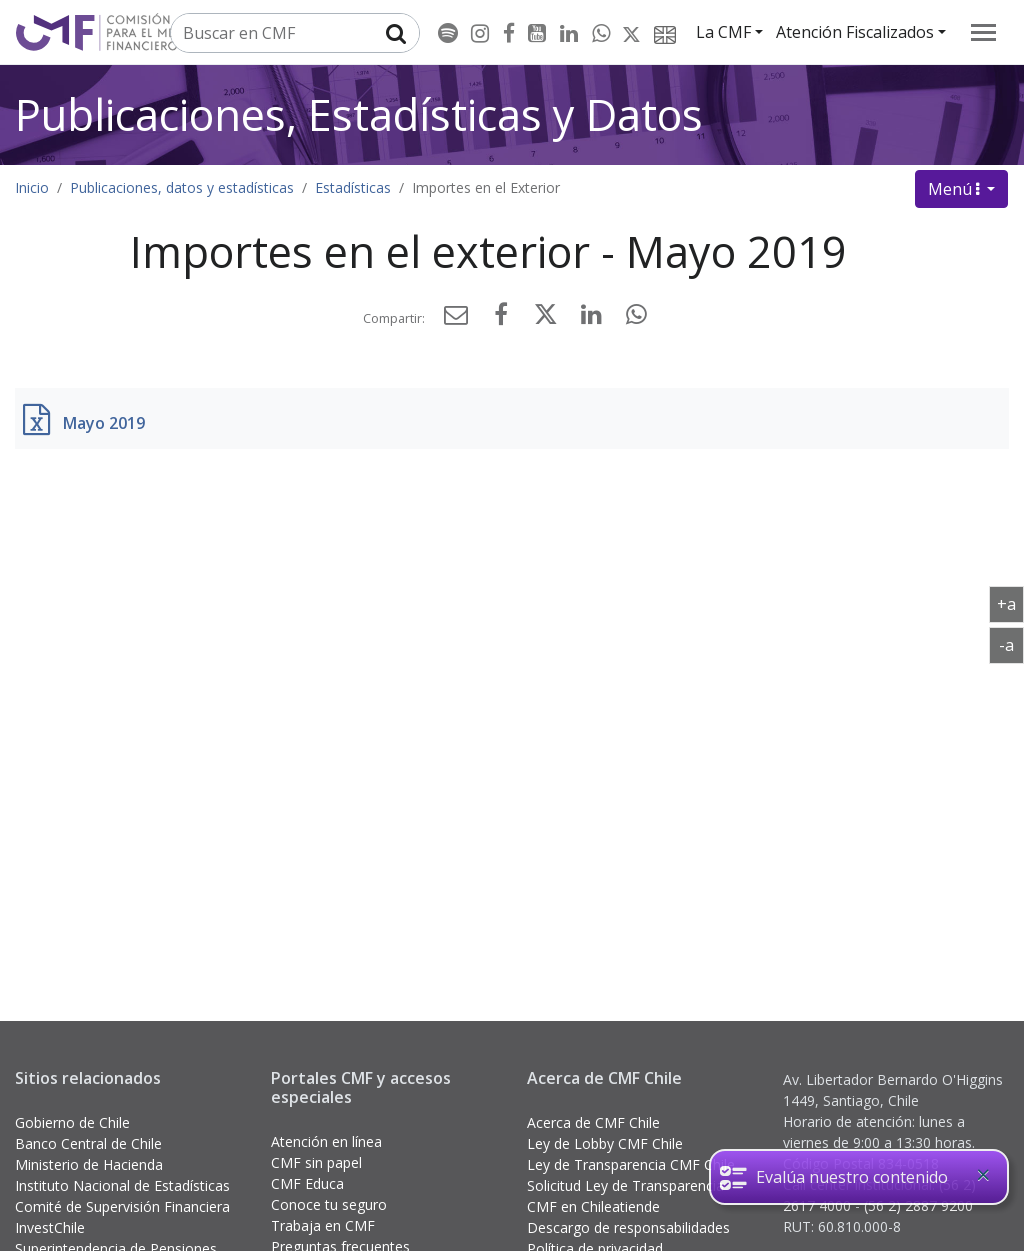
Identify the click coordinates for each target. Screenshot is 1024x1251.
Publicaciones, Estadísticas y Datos (359, 114)
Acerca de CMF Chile (593, 1122)
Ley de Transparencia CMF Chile (631, 1164)
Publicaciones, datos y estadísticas (182, 187)
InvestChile (50, 1227)
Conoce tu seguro (329, 1204)
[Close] (983, 1175)
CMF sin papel (316, 1162)
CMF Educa (307, 1183)
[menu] (983, 32)
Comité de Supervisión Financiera (122, 1206)
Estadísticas (353, 187)
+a (1010, 603)
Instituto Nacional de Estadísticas (122, 1185)
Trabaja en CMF (323, 1225)
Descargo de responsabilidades (628, 1227)
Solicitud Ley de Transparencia (625, 1185)
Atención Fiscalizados (855, 32)
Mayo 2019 (104, 423)
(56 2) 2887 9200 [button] (918, 1205)
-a (1011, 644)
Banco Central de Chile (88, 1143)
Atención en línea (326, 1141)
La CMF (723, 32)
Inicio (32, 187)
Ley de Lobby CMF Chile (605, 1143)
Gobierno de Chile (72, 1122)
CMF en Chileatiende (593, 1206)
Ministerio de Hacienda (89, 1164)
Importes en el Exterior (486, 187)
